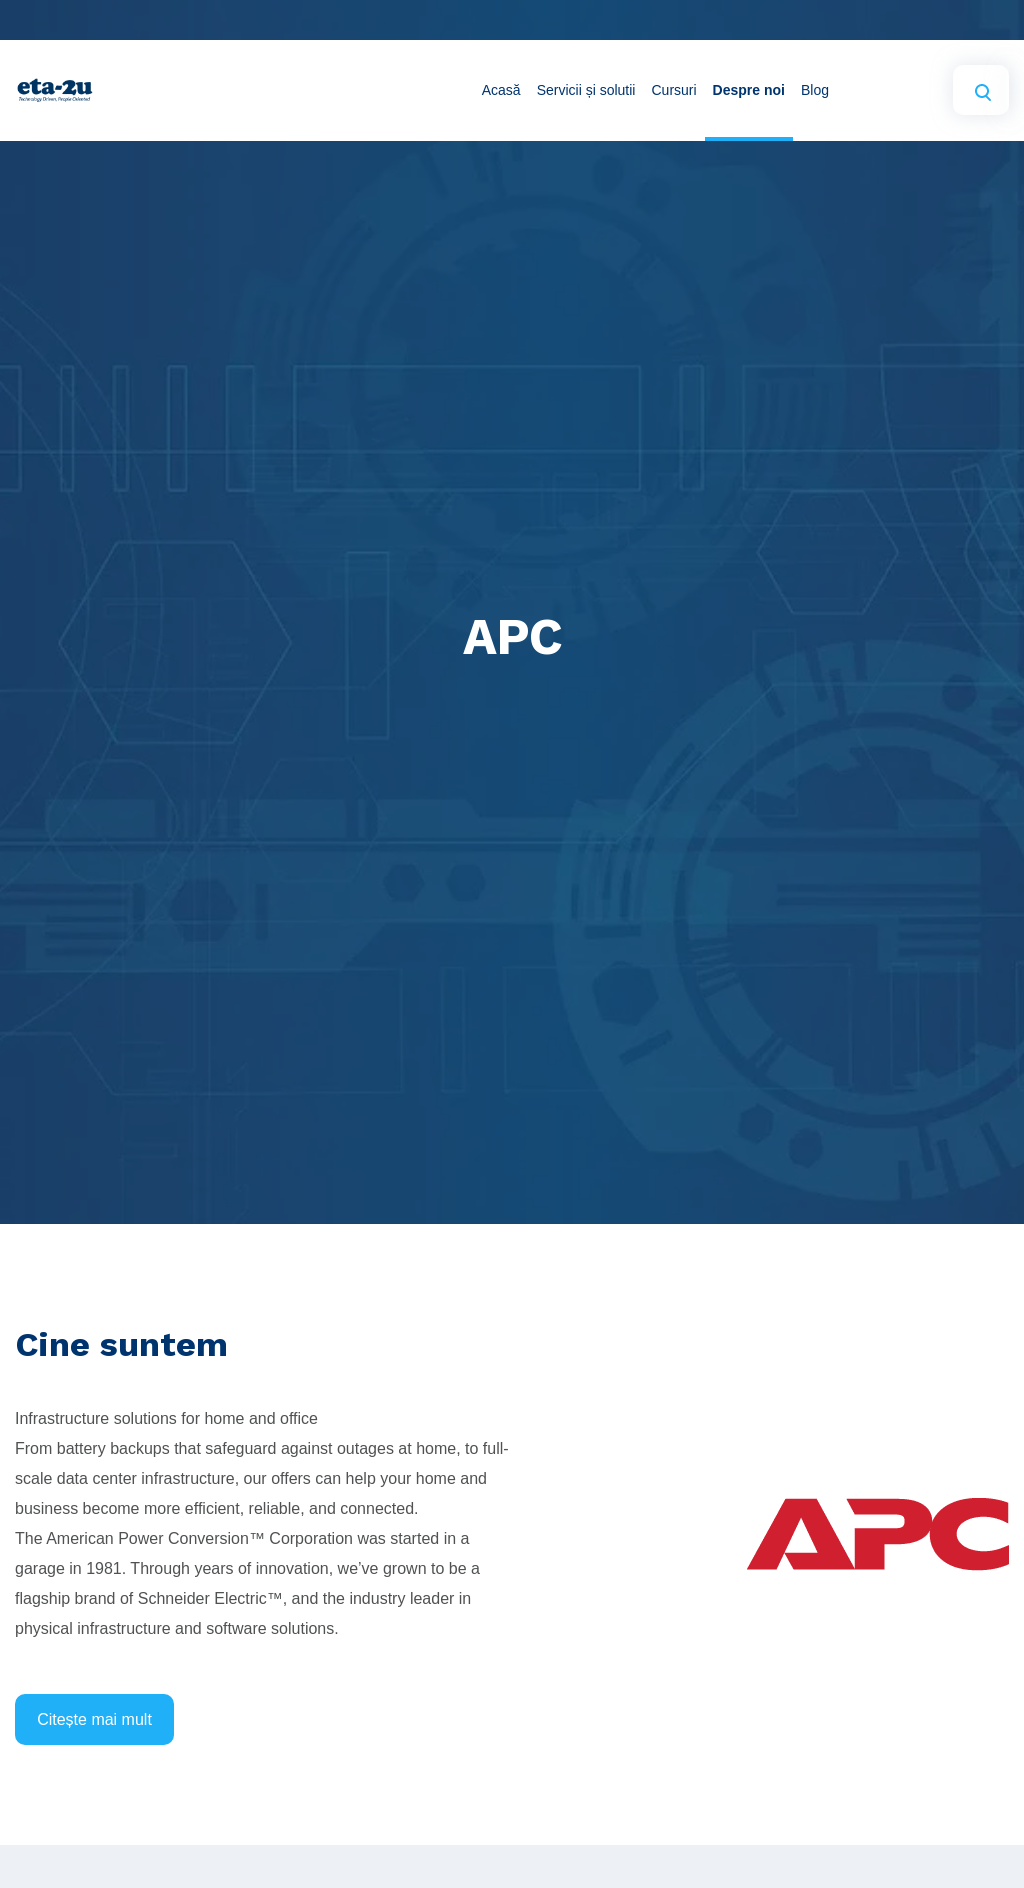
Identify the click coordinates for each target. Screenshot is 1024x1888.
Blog (815, 90)
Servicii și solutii (586, 90)
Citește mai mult (94, 1719)
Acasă (501, 90)
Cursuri (673, 90)
